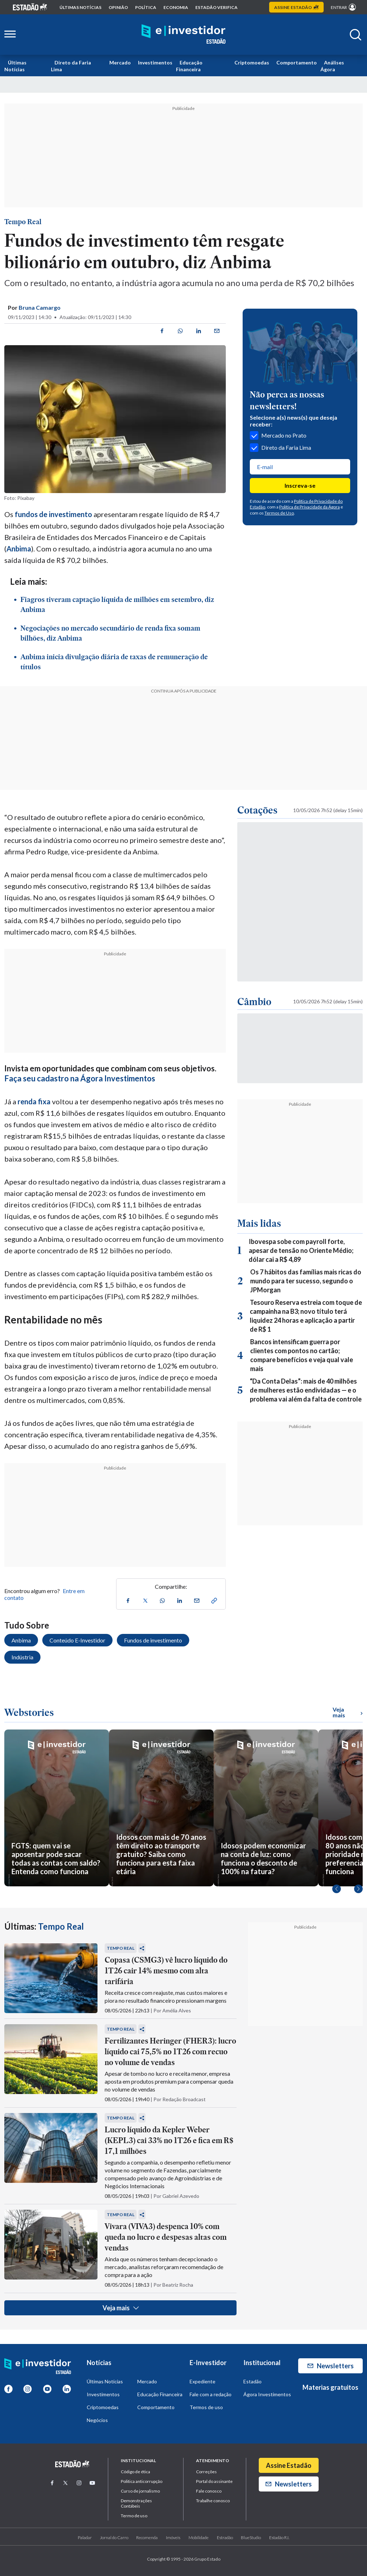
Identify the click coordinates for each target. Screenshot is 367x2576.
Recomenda (147, 2537)
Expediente (202, 2381)
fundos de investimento (53, 514)
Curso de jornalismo (140, 2491)
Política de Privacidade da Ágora (309, 507)
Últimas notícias (80, 7)
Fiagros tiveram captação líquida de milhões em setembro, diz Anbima (117, 604)
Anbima (18, 548)
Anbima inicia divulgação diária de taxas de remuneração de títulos (114, 662)
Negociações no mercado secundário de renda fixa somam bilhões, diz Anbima (110, 633)
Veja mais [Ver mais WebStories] (348, 1712)
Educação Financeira (189, 65)
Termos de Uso (279, 513)
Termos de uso (206, 2407)
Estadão (252, 2381)
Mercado (120, 62)
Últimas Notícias (15, 65)
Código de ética (135, 2471)
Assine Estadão (288, 2465)
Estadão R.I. (279, 2537)
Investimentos (155, 62)
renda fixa (34, 1101)
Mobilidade (199, 2537)
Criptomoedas (251, 62)
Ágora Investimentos (267, 2394)
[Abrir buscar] (355, 35)
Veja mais (121, 2308)
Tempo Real (23, 221)
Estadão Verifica (216, 7)
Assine (296, 7)
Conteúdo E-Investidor (77, 1640)
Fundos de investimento (153, 1640)
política (145, 7)
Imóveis (173, 2537)
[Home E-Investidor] (183, 34)
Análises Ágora (332, 65)
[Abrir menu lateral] (10, 34)
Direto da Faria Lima (71, 65)
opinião (118, 7)
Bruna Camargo (40, 307)
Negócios (97, 2420)
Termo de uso (134, 2515)
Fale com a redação (211, 2394)
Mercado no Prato (278, 435)
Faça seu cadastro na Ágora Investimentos (79, 1078)
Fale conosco (208, 2491)
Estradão (225, 2537)
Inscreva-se (300, 485)
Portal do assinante (214, 2481)
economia (175, 7)
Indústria (22, 1657)
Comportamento (296, 62)
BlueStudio (251, 2537)
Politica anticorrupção (141, 2481)
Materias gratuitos (330, 2387)
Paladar (85, 2537)
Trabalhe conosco (213, 2500)
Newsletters (331, 2366)
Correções (206, 2471)
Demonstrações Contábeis (136, 2503)
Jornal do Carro (114, 2537)
